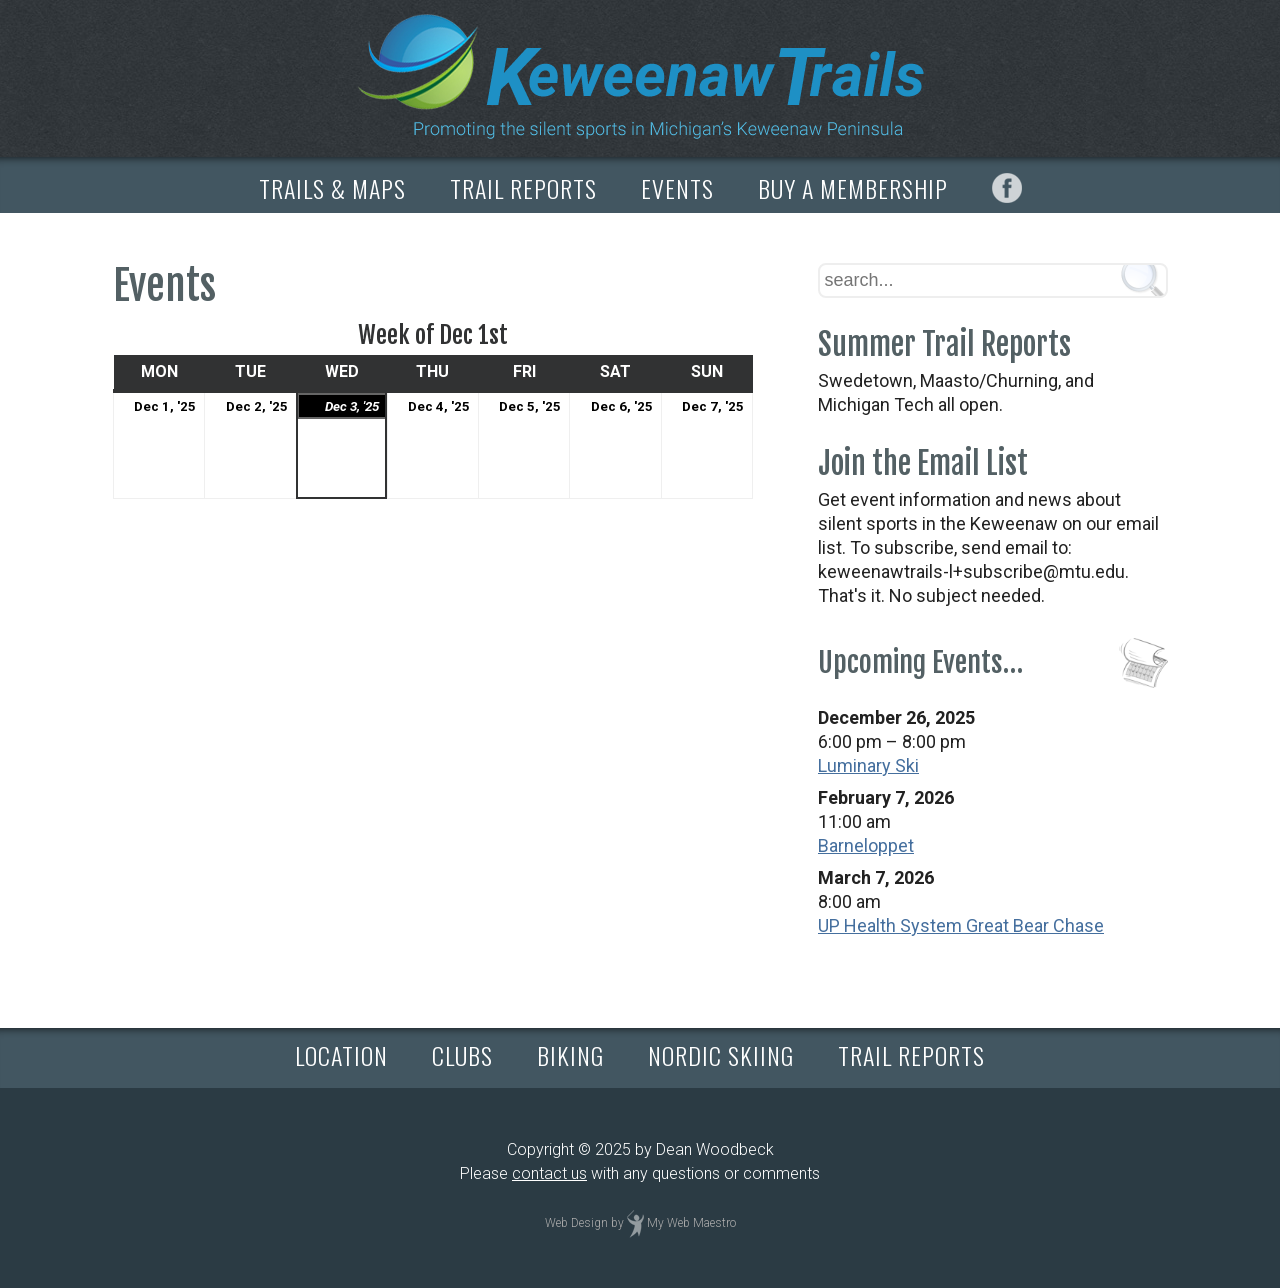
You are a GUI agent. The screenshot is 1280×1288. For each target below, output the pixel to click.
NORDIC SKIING (721, 1055)
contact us (549, 1173)
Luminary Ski (868, 765)
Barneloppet (866, 845)
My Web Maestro (691, 1223)
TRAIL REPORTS (523, 188)
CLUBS (462, 1055)
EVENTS (677, 188)
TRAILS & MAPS (332, 188)
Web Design (576, 1223)
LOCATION (341, 1055)
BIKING (570, 1055)
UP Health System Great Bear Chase (961, 925)
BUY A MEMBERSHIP (853, 188)
